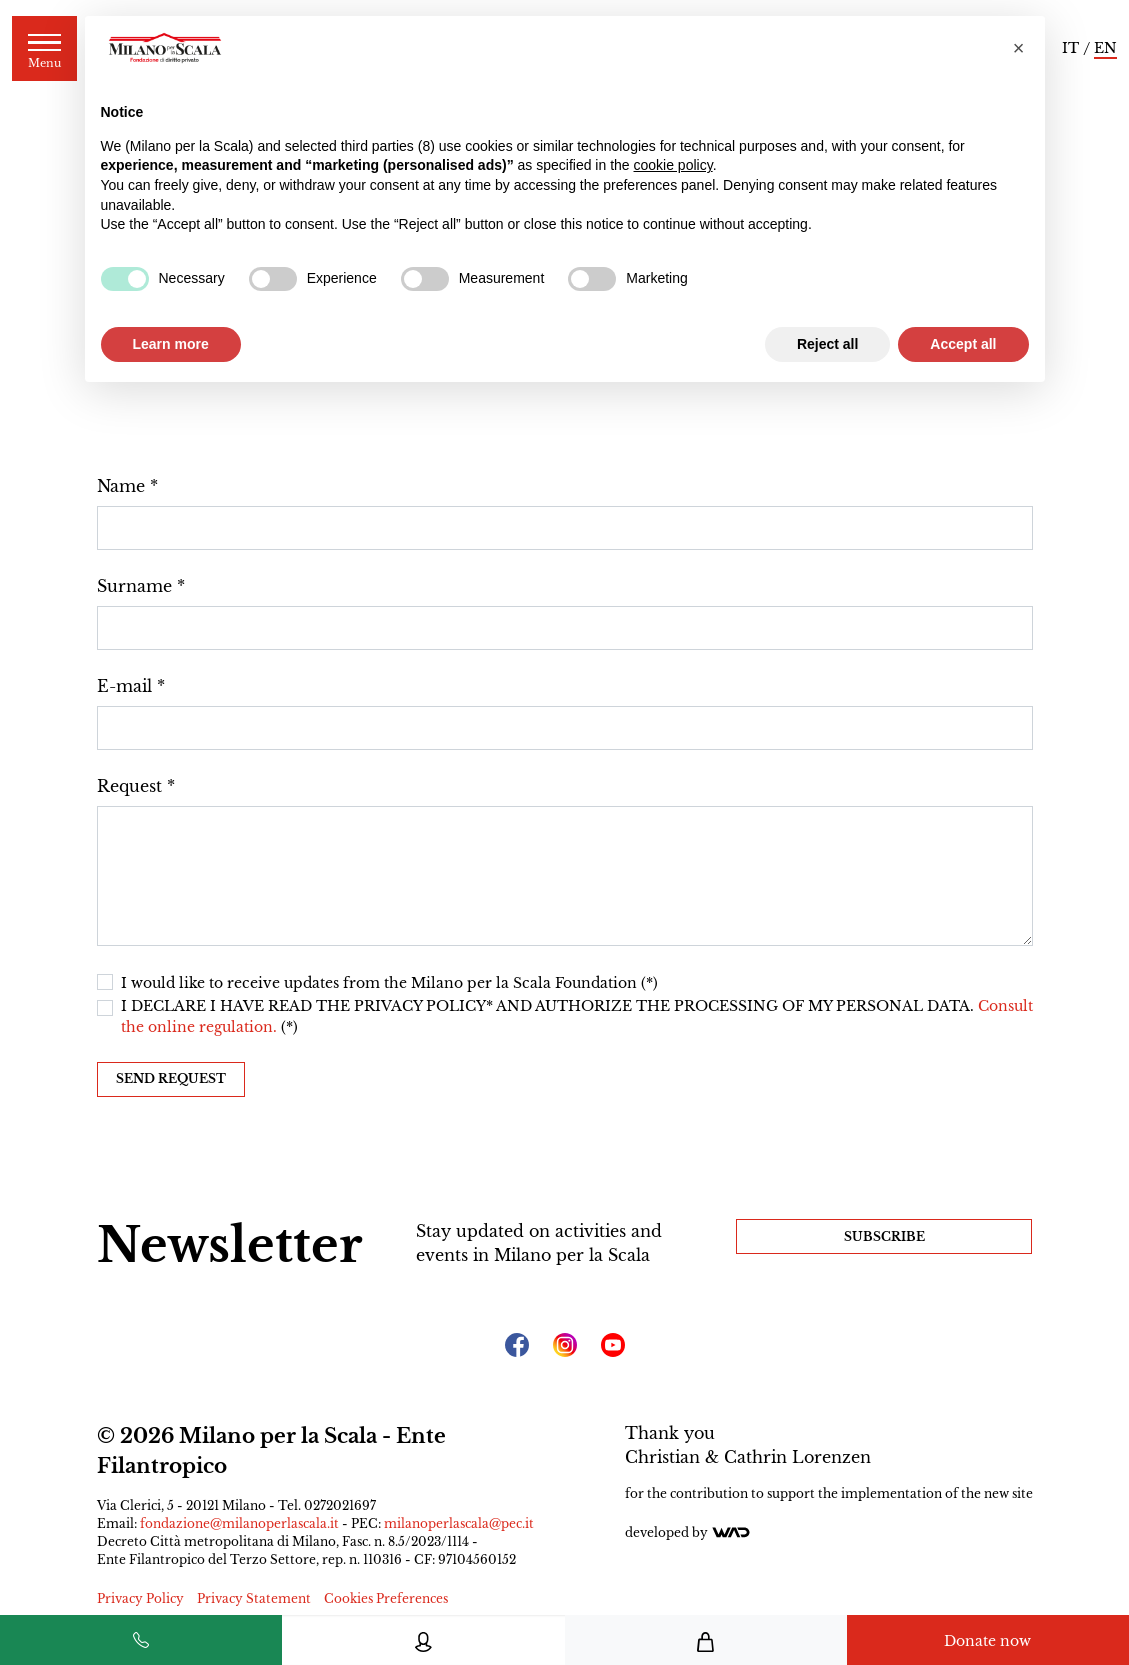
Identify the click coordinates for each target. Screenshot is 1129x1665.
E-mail (124, 686)
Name (121, 486)
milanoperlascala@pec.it (459, 1523)
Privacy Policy (140, 1598)
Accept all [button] (963, 344)
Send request (171, 1078)
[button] (1019, 48)
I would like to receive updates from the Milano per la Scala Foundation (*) (389, 983)
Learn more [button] (171, 344)
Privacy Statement (254, 1598)
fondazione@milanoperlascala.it (239, 1523)
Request (129, 786)
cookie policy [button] (673, 165)
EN (1105, 48)
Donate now (987, 1641)
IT (1070, 48)
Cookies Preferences (386, 1598)
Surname (134, 586)
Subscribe (884, 1236)
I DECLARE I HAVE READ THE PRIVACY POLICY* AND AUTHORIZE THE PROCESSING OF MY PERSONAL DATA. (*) (577, 1016)
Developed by (688, 1532)
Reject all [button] (827, 344)
